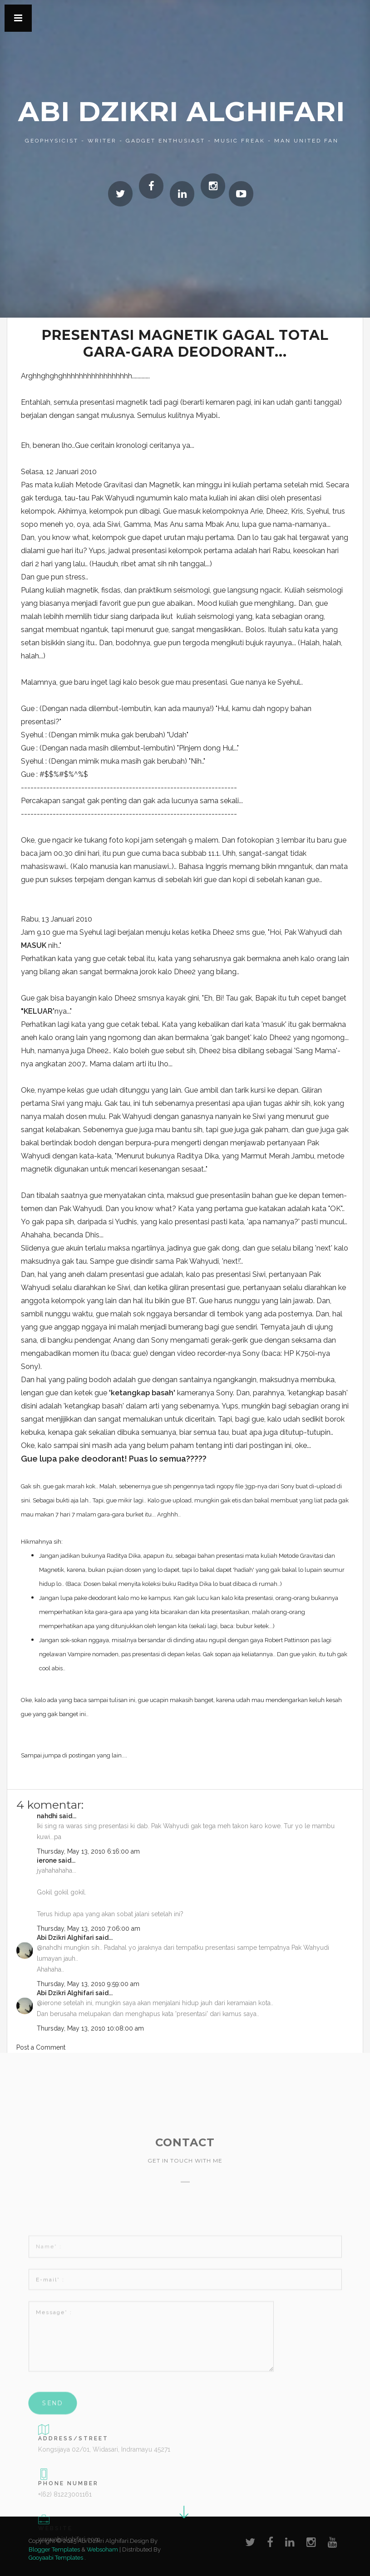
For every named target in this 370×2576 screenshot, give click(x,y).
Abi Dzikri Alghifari (181, 111)
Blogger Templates (54, 2549)
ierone (47, 1860)
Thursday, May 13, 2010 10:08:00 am (90, 2028)
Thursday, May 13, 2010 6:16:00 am (88, 1851)
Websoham (102, 2549)
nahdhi (47, 1816)
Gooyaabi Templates (56, 2557)
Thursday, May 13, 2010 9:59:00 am (88, 1983)
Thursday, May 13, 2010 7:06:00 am (88, 1928)
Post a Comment (40, 2047)
